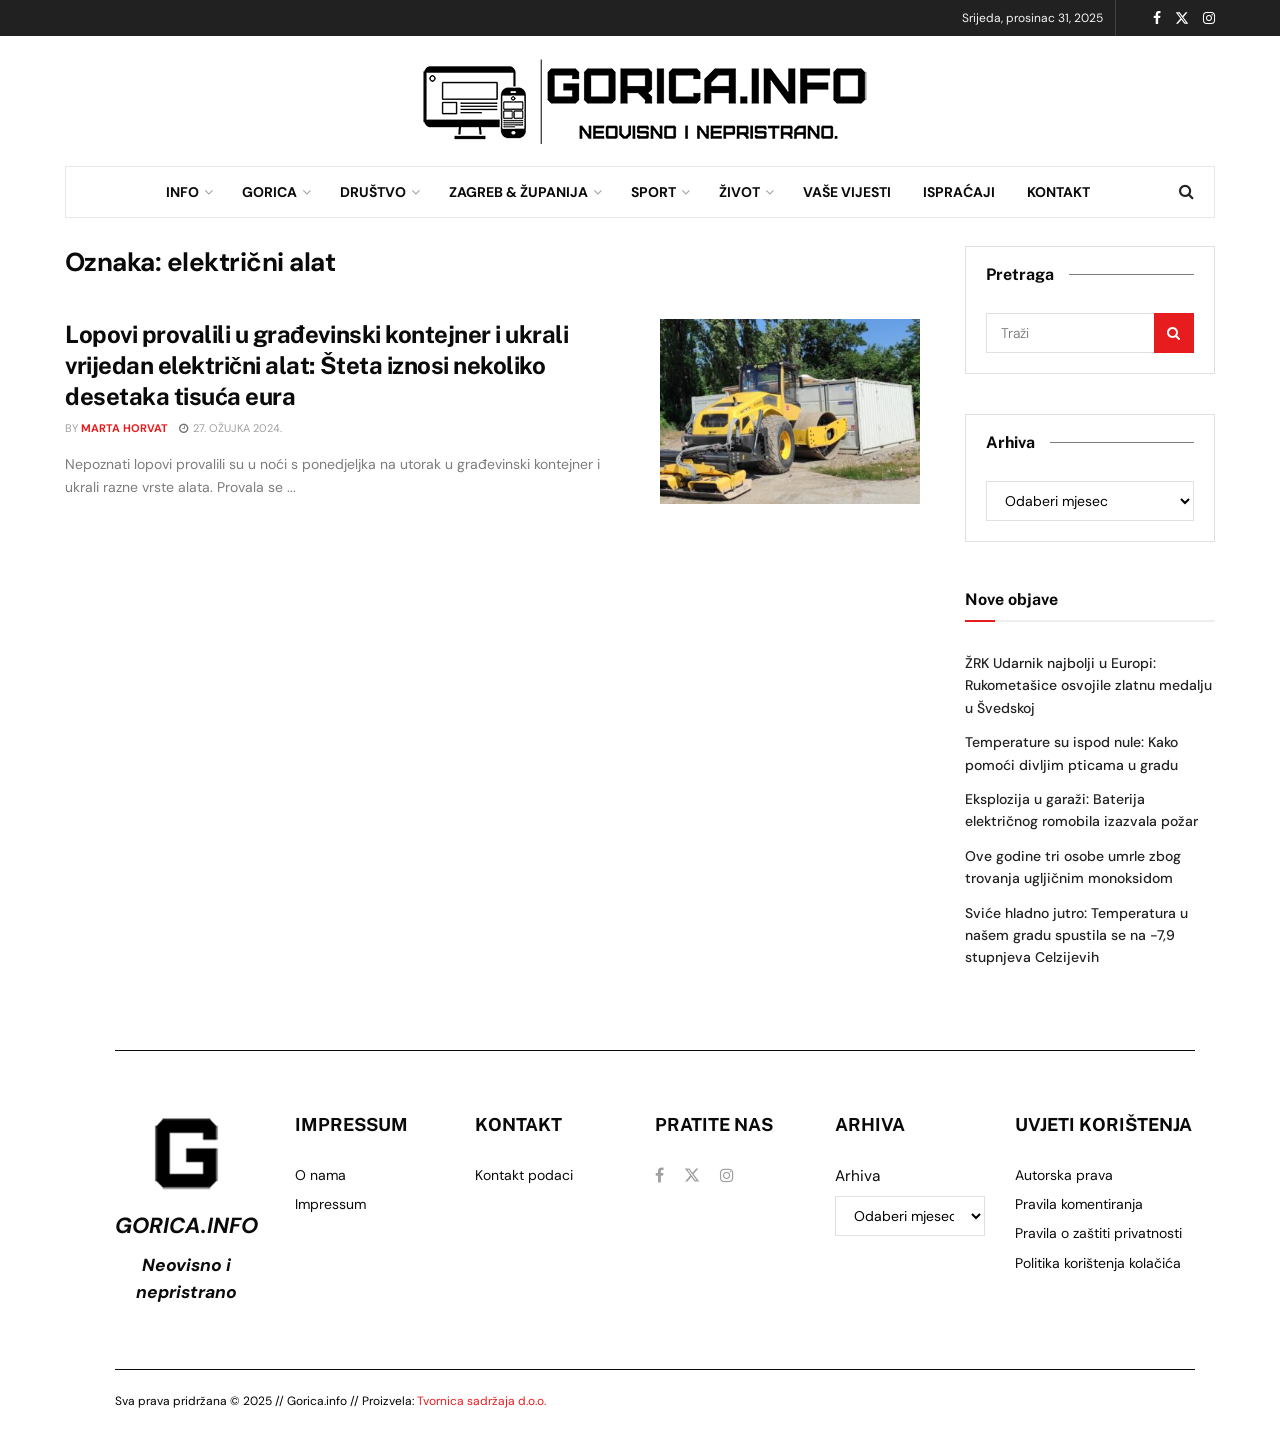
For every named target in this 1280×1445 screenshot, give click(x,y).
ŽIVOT (739, 192)
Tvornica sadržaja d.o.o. (481, 1401)
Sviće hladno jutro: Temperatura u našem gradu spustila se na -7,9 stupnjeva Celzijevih (1076, 935)
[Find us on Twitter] (692, 1175)
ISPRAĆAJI (959, 192)
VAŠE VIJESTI (847, 192)
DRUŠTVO (373, 192)
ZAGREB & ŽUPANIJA (518, 192)
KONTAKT (1058, 192)
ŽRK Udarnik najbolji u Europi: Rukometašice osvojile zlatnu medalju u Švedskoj (1088, 685)
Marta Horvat (124, 428)
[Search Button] (1186, 192)
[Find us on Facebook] (659, 1175)
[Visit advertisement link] (645, 101)
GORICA (269, 192)
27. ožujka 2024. (230, 428)
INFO (182, 192)
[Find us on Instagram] (727, 1175)
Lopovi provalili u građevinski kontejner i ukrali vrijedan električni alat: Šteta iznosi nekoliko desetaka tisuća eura (316, 365)
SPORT (653, 192)
